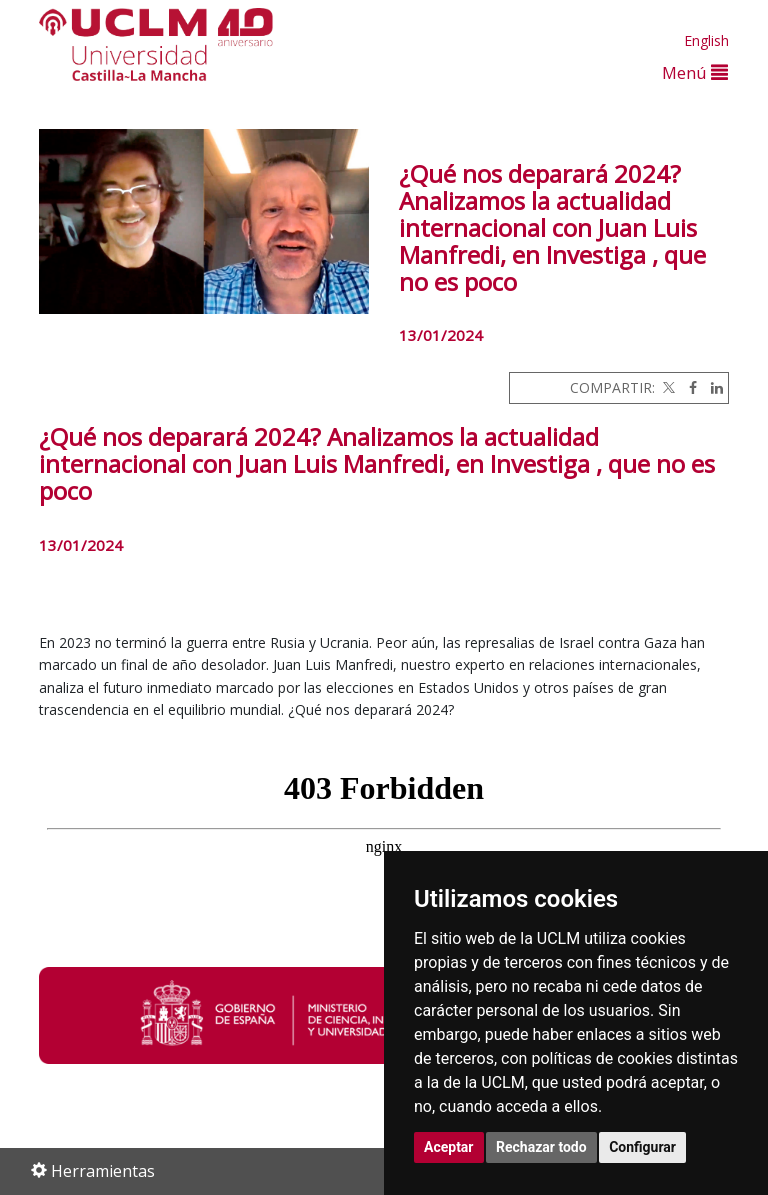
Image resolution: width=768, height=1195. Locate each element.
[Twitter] (667, 387)
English (706, 40)
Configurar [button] (642, 1147)
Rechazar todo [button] (541, 1147)
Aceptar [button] (449, 1147)
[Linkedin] (712, 387)
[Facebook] (688, 387)
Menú (695, 72)
